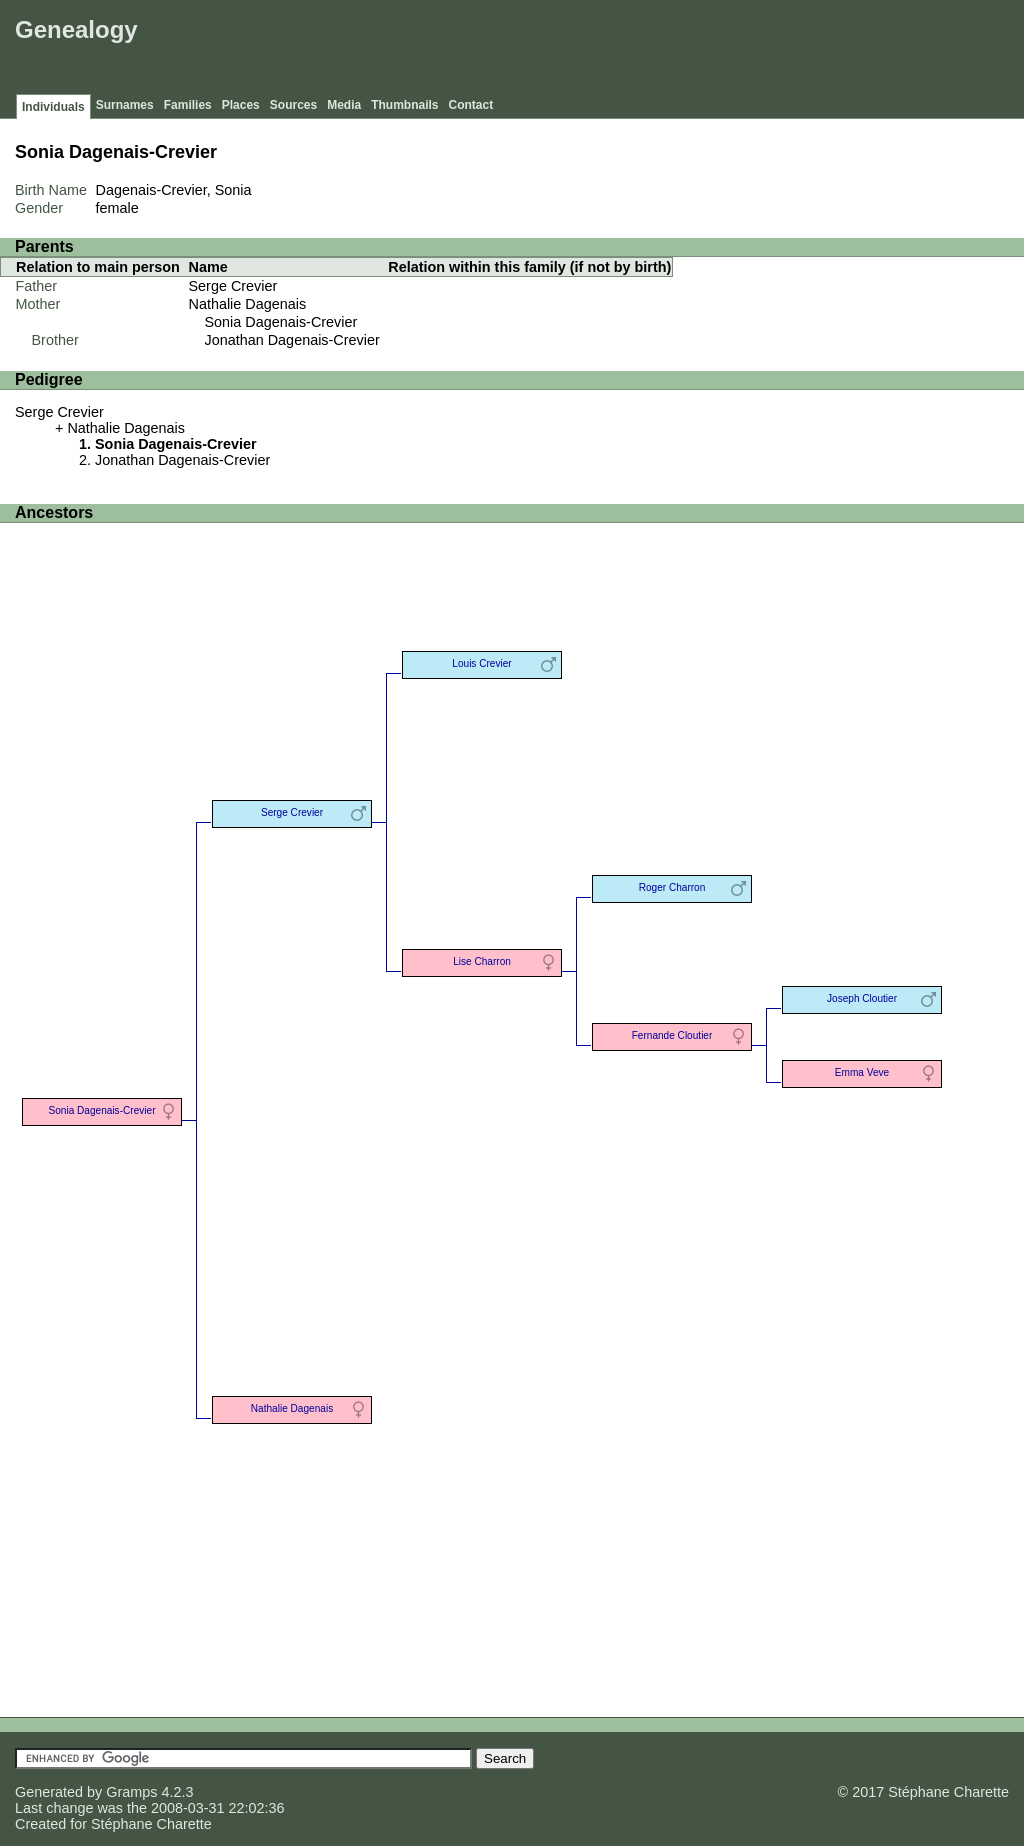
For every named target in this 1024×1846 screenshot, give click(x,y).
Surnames (125, 105)
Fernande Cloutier (672, 1035)
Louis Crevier (481, 663)
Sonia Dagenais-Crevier (281, 322)
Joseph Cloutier (862, 998)
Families (188, 105)
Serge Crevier (233, 286)
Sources (293, 105)
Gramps (131, 1792)
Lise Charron (482, 961)
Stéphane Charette (151, 1824)
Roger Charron (672, 887)
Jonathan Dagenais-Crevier (292, 340)
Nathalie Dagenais (248, 304)
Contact (471, 105)
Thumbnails (404, 105)
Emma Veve (862, 1072)
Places (241, 105)
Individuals (53, 107)
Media (344, 105)
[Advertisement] (655, 50)
